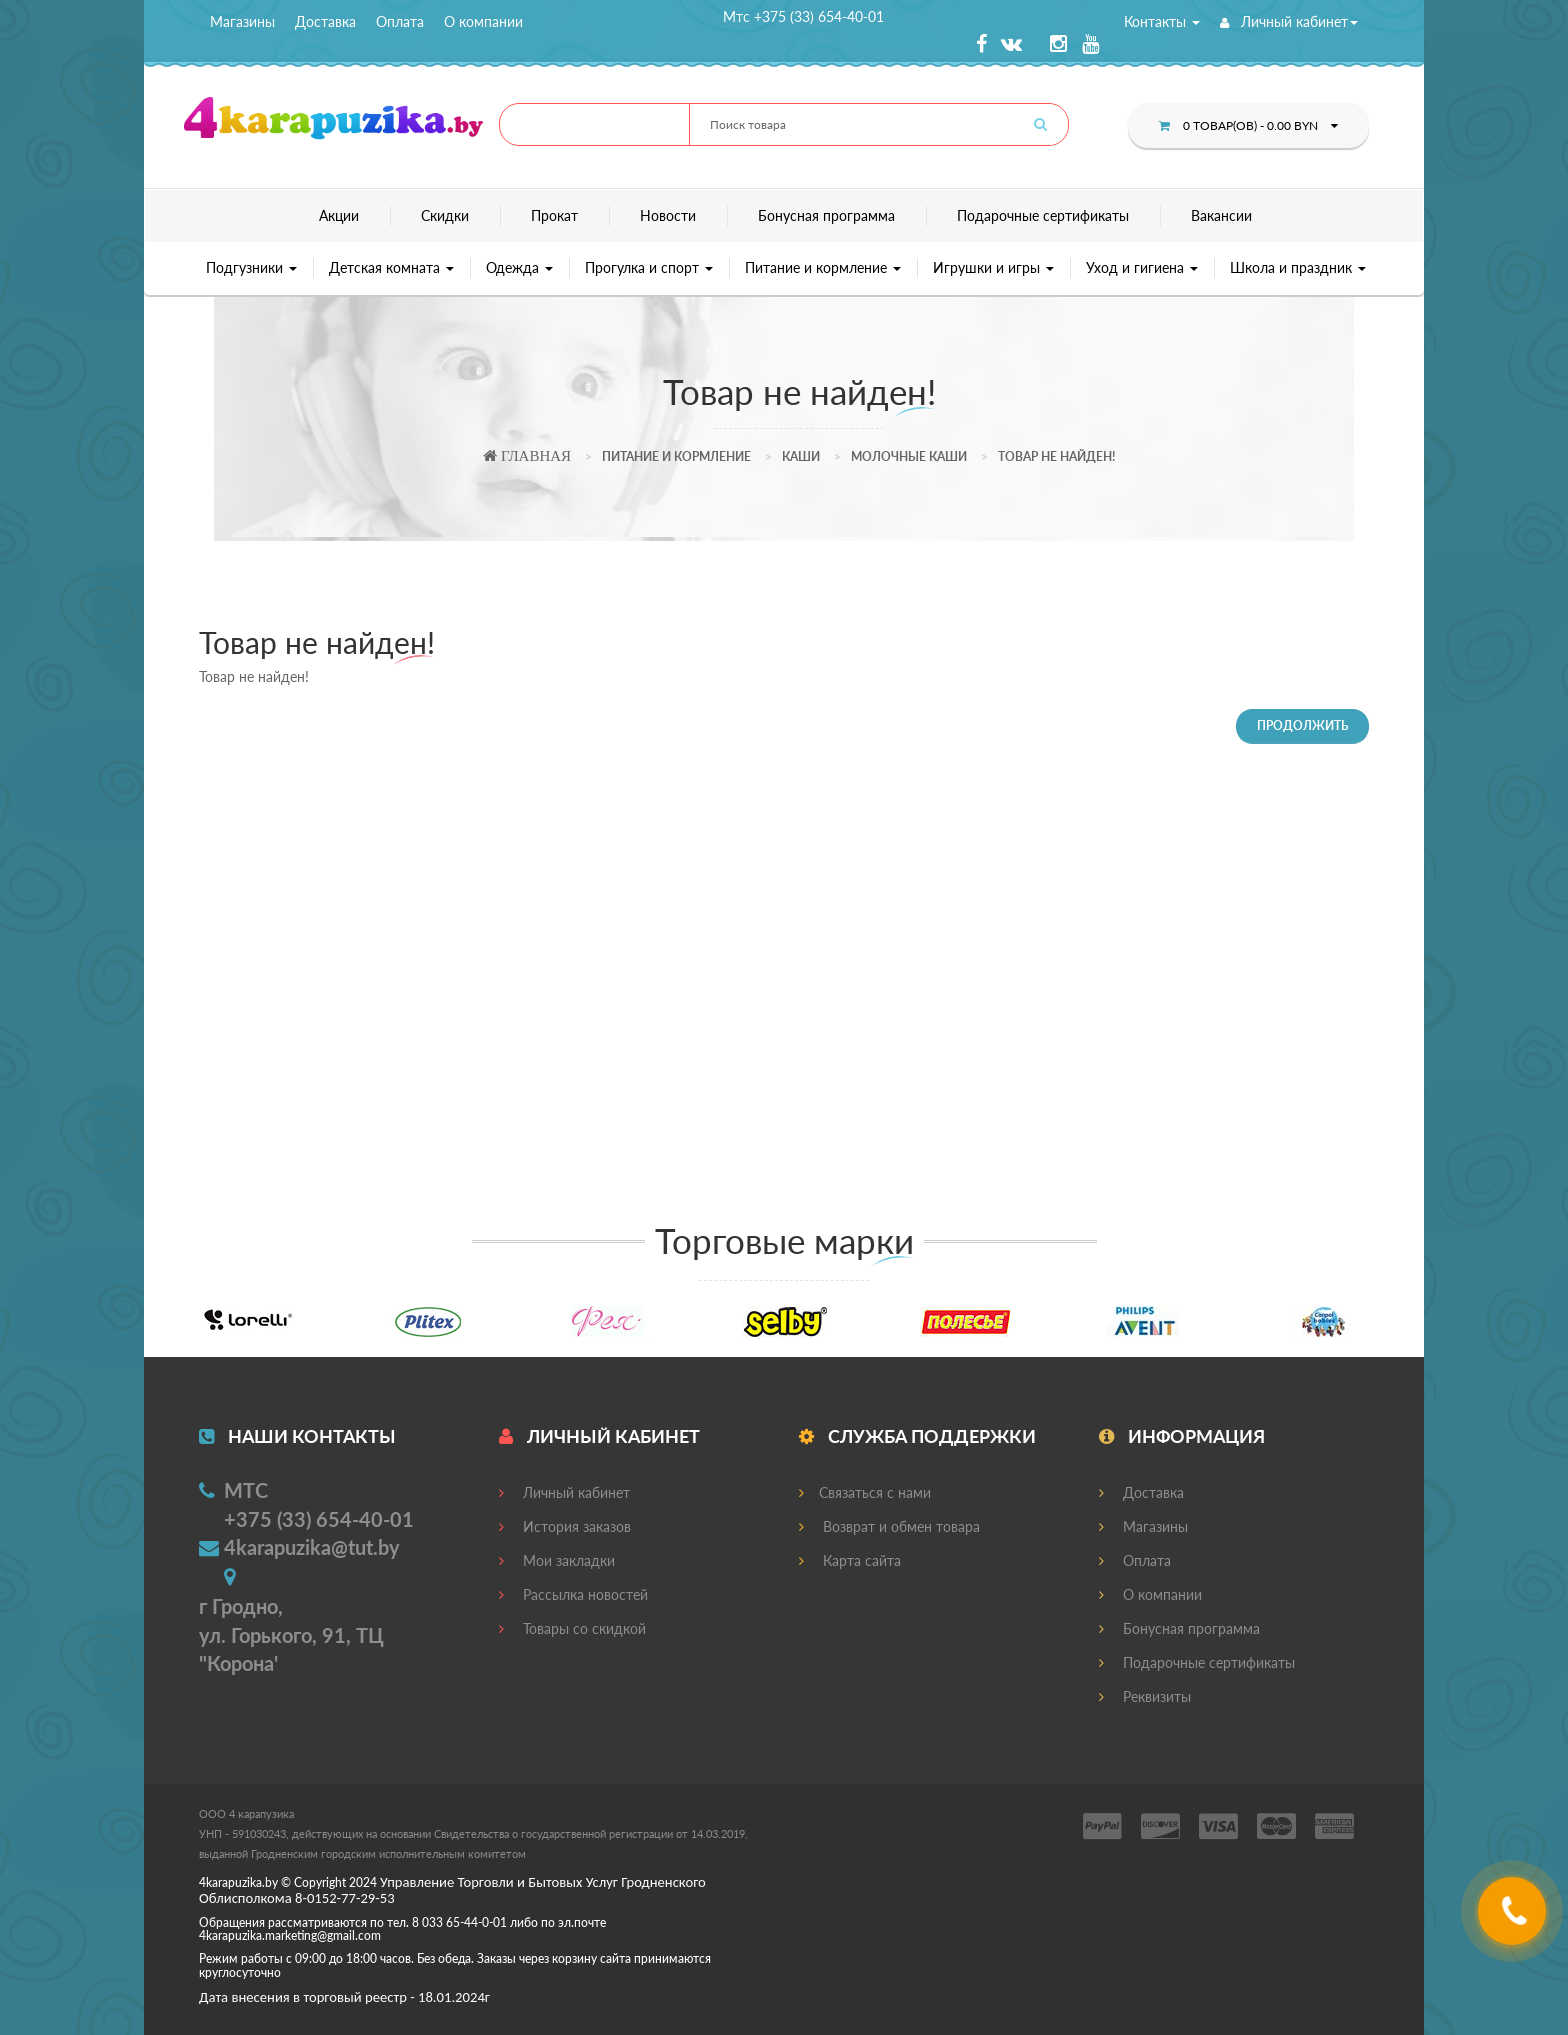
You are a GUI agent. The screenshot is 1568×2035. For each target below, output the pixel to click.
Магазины (242, 21)
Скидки (445, 215)
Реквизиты (1145, 1696)
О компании (483, 21)
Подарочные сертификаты (1043, 215)
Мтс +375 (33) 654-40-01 (803, 16)
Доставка (325, 21)
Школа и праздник (1298, 267)
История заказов (565, 1526)
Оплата (400, 21)
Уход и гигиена (1142, 267)
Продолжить (1302, 725)
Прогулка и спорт (649, 267)
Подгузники (251, 267)
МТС (246, 1490)
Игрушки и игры (993, 267)
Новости (668, 215)
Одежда (519, 267)
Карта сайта (850, 1560)
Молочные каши (909, 456)
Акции (339, 215)
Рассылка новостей (573, 1594)
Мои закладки (557, 1560)
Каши (801, 456)
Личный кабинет (1289, 21)
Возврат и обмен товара (889, 1526)
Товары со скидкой (572, 1628)
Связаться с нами (865, 1492)
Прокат (554, 215)
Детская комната (391, 267)
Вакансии (1221, 215)
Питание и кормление (823, 267)
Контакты (1162, 21)
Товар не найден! (1056, 456)
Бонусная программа (826, 215)
